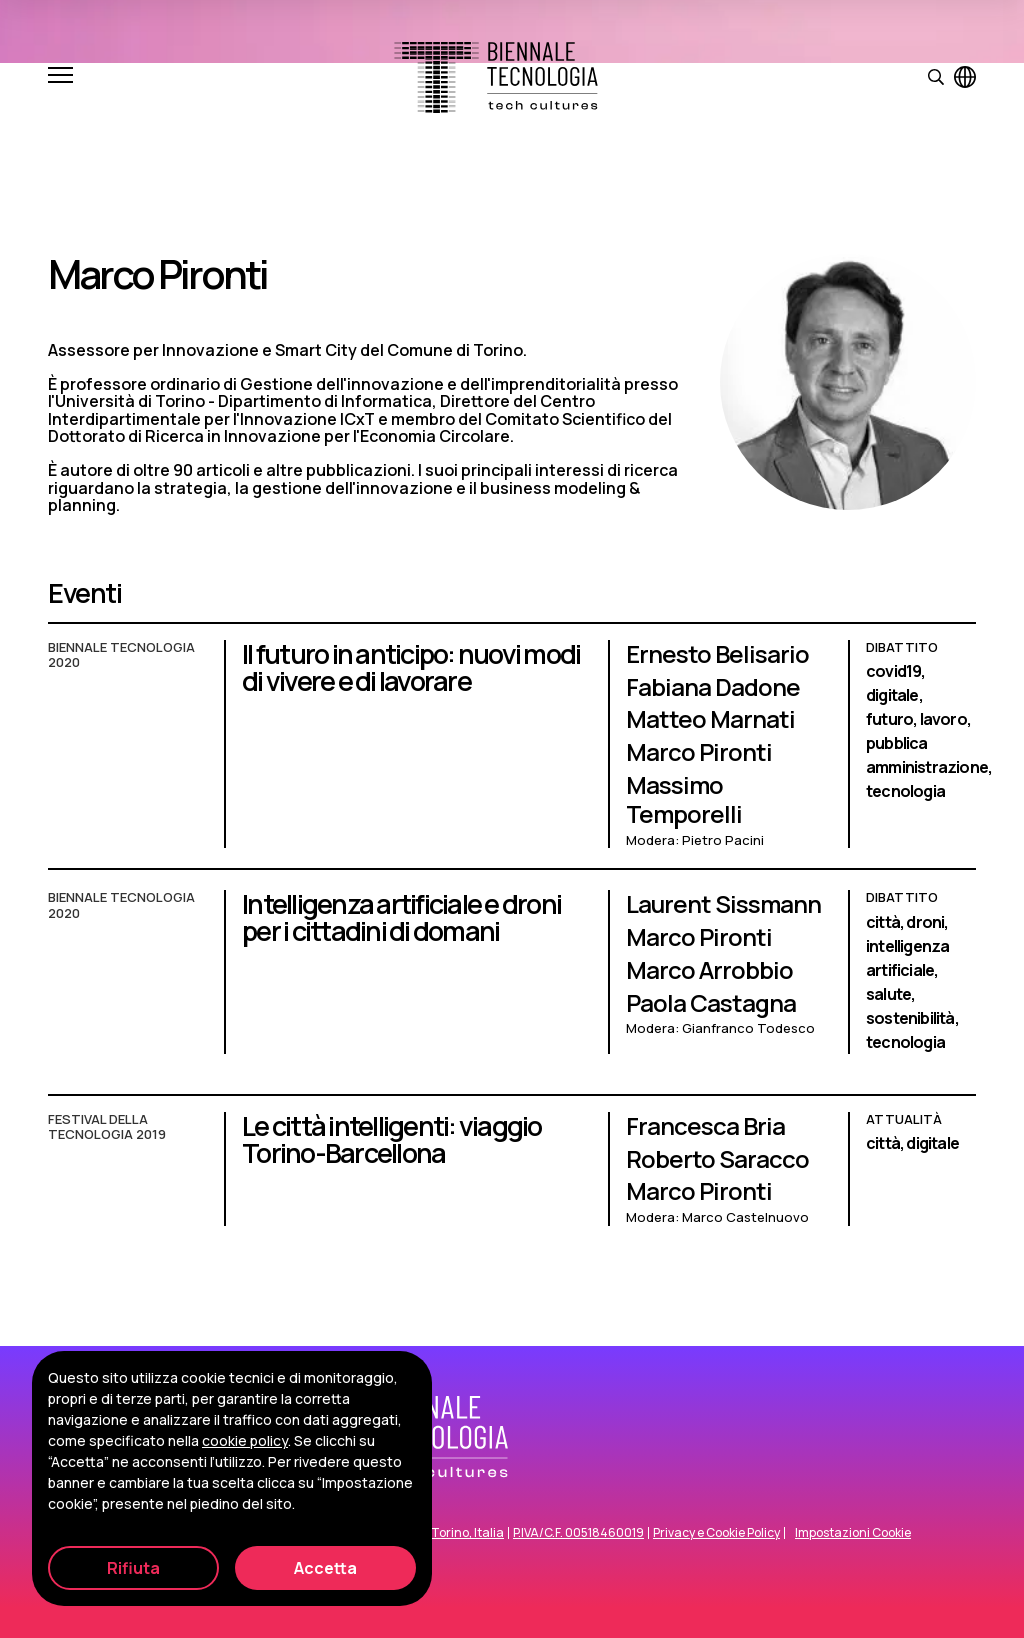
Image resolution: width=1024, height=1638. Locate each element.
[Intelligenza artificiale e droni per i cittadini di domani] (512, 982)
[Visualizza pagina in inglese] (965, 77)
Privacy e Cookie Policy (716, 1533)
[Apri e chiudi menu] (60, 77)
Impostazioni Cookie (853, 1533)
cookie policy (245, 1440)
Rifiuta (133, 1568)
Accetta (325, 1568)
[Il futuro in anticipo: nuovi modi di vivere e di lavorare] (512, 755)
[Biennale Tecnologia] (496, 77)
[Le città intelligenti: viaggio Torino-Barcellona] (512, 1179)
